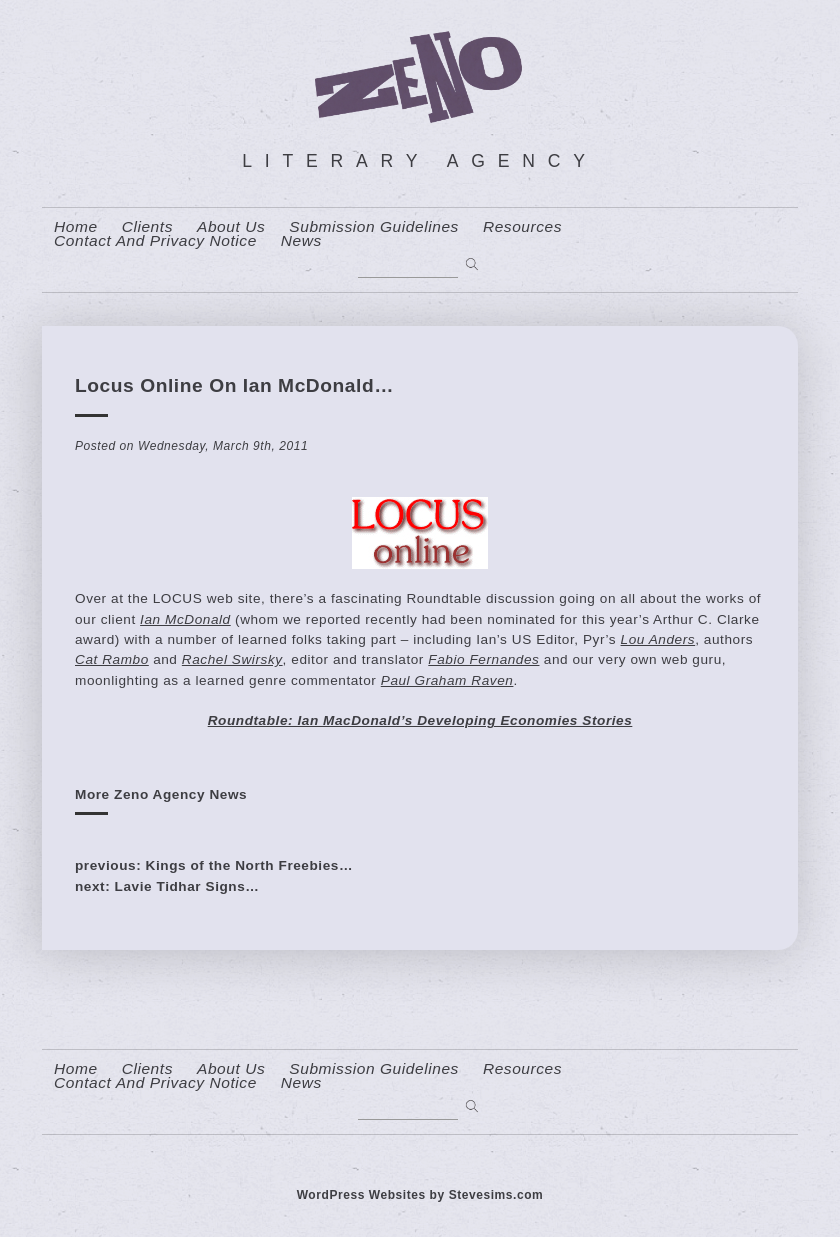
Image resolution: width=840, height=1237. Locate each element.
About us (231, 227)
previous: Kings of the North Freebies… (214, 865)
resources (522, 227)
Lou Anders (658, 639)
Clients (147, 227)
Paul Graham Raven (447, 680)
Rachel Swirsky (232, 659)
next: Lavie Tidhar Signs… (167, 886)
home (76, 227)
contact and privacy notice (155, 241)
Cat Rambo (112, 659)
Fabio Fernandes (483, 659)
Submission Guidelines (374, 227)
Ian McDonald (185, 619)
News (301, 241)
